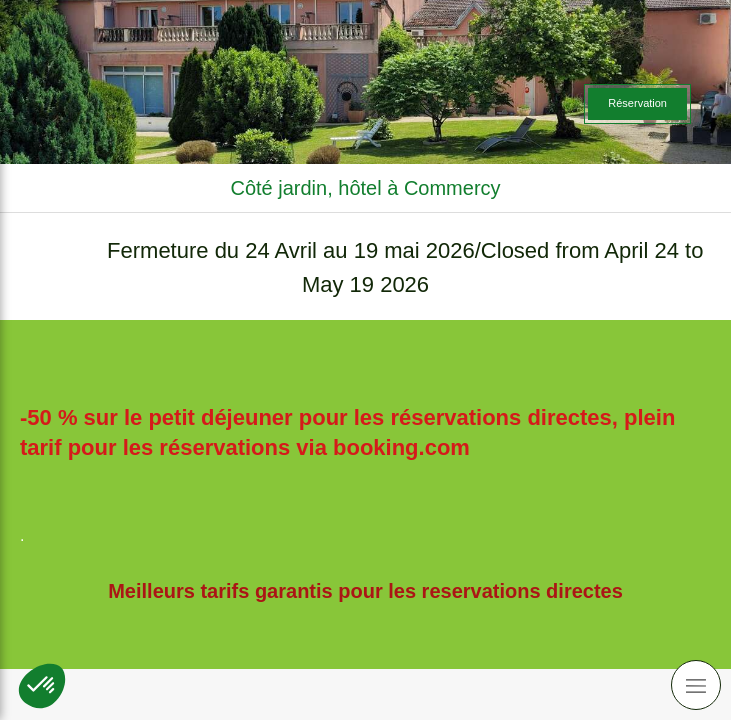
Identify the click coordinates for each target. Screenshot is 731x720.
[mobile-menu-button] (696, 685)
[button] (42, 686)
